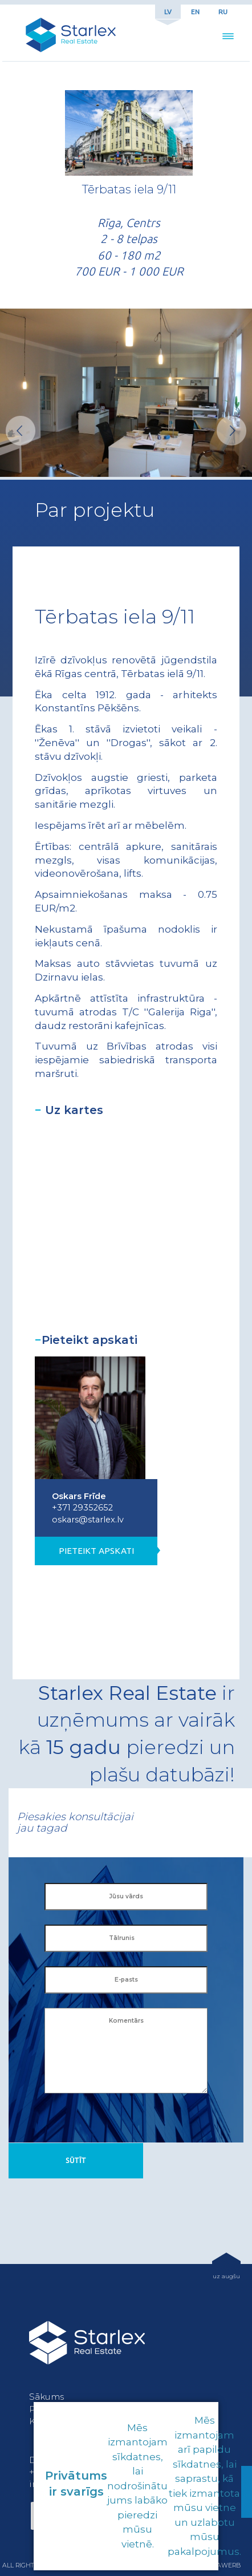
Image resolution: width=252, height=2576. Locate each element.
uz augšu (226, 2276)
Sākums (46, 2396)
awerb (229, 2565)
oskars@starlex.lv (88, 1519)
